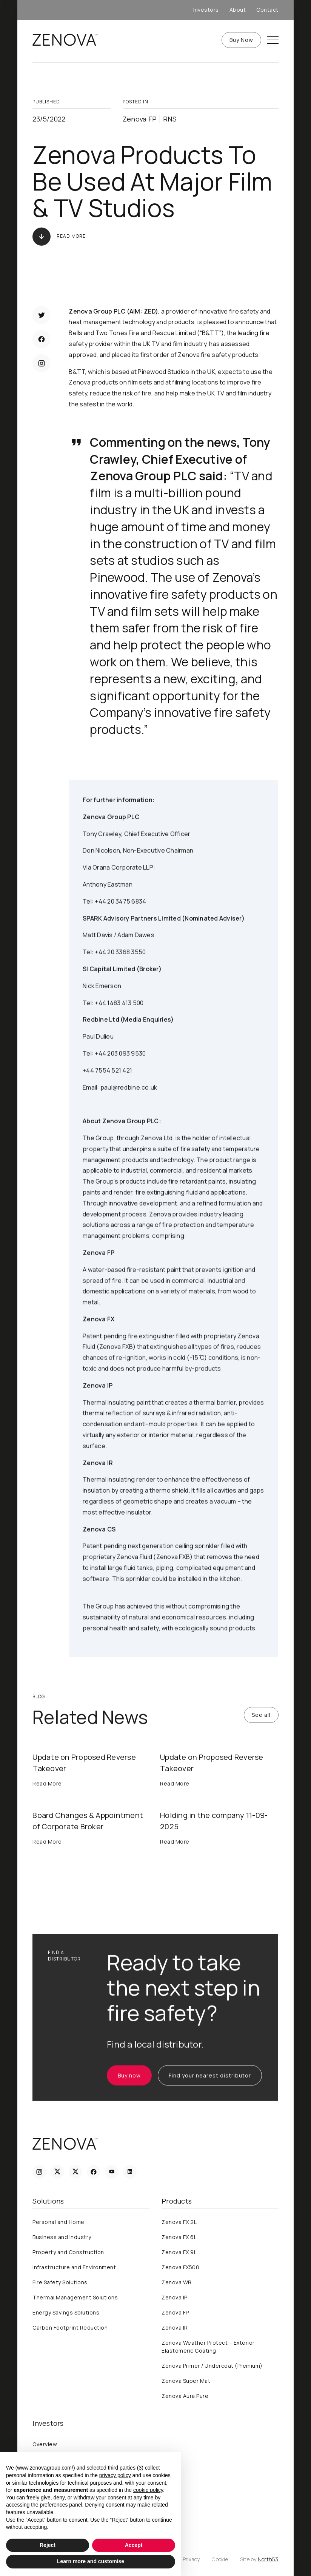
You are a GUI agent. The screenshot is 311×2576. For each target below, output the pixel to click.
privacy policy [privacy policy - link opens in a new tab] (115, 2475)
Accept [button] (134, 2545)
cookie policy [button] (148, 2490)
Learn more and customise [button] (90, 2561)
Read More (71, 236)
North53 (268, 2559)
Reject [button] (47, 2545)
